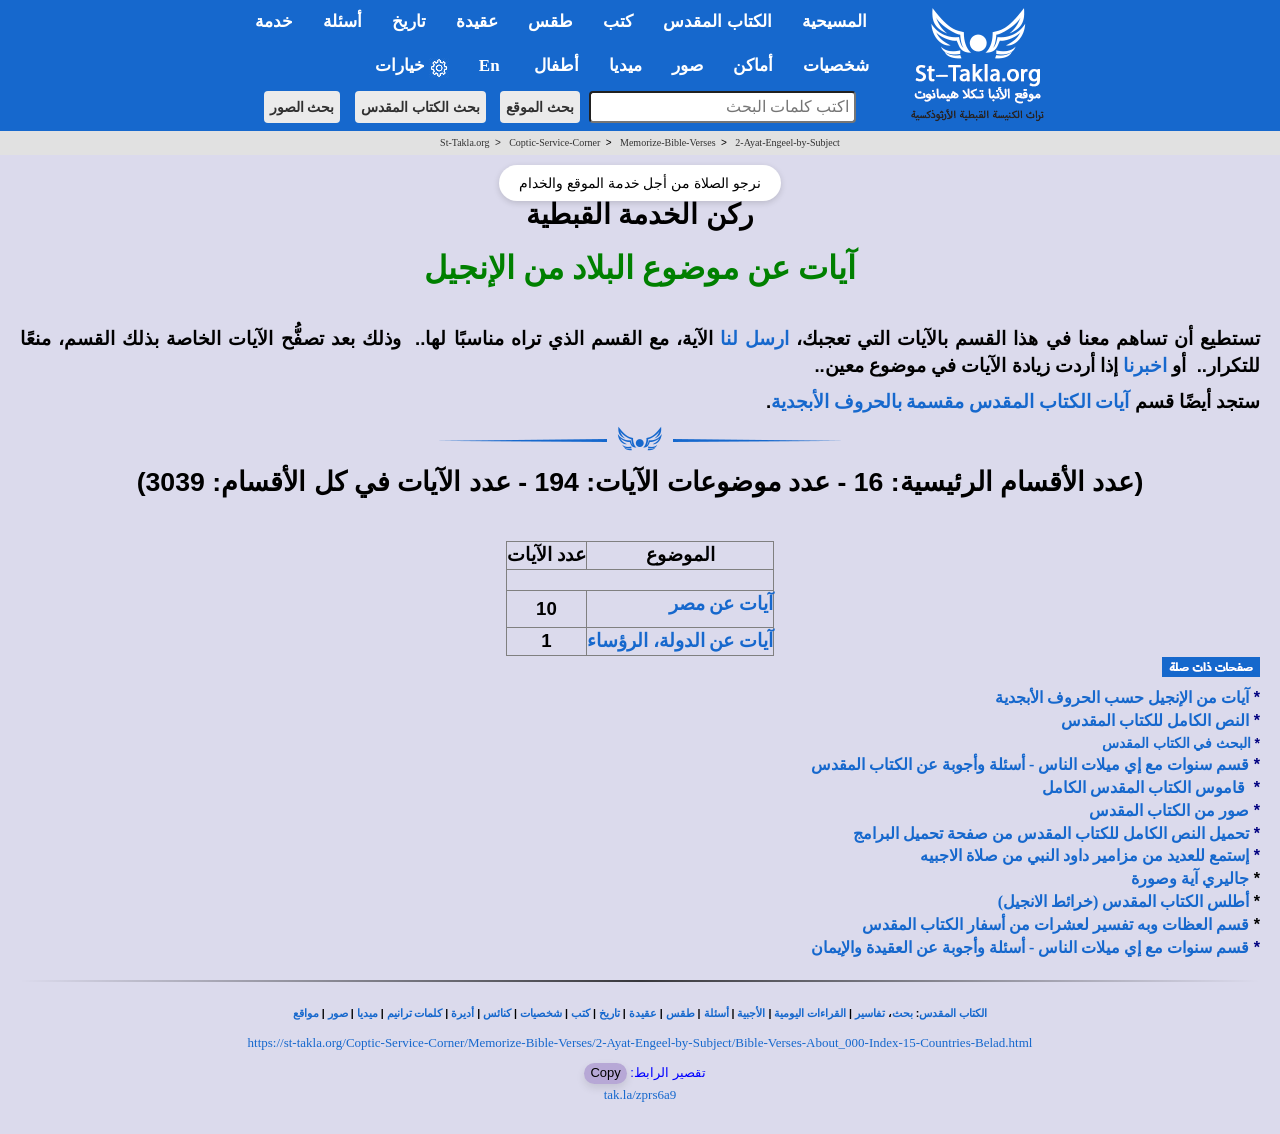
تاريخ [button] (409, 21)
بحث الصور (302, 107)
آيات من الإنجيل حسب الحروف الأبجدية (1122, 697)
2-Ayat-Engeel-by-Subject (787, 142)
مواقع (306, 1013)
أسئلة (716, 1013)
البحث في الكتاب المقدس (1176, 743)
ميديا (367, 1013)
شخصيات (541, 1013)
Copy (605, 1072)
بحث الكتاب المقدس (420, 107)
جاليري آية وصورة (1190, 878)
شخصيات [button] (842, 65)
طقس (680, 1013)
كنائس (497, 1013)
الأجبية (751, 1013)
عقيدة (643, 1013)
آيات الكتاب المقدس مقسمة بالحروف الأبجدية (950, 401)
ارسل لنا (754, 338)
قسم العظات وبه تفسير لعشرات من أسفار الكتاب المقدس (1055, 924)
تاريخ (609, 1013)
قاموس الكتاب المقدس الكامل (1143, 787)
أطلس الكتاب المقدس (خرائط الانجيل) (1124, 901)
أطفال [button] (556, 65)
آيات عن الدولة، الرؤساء (680, 640)
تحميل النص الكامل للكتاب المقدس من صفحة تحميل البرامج (1051, 833)
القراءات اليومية (810, 1013)
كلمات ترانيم (415, 1013)
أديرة (462, 1013)
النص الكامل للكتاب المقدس (1155, 720)
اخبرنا (1145, 365)
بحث (902, 1013)
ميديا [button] (625, 65)
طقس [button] (550, 21)
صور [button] (687, 65)
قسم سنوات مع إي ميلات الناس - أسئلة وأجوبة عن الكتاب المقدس (1030, 764)
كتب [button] (618, 21)
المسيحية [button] (834, 21)
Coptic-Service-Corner (554, 142)
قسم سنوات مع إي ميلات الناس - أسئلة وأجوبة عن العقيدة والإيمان (1030, 947)
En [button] (491, 65)
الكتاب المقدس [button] (717, 21)
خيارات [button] (412, 66)
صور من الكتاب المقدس (1169, 810)
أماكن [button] (753, 65)
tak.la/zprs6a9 (640, 1094)
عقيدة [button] (477, 21)
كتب (580, 1013)
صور (338, 1013)
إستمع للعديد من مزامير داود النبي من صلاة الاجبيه (1084, 855)
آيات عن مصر (721, 603)
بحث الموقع (540, 107)
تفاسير (870, 1013)
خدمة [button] (274, 21)
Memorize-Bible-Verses (668, 142)
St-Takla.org (464, 142)
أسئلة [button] (342, 21)
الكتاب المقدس (953, 1013)
